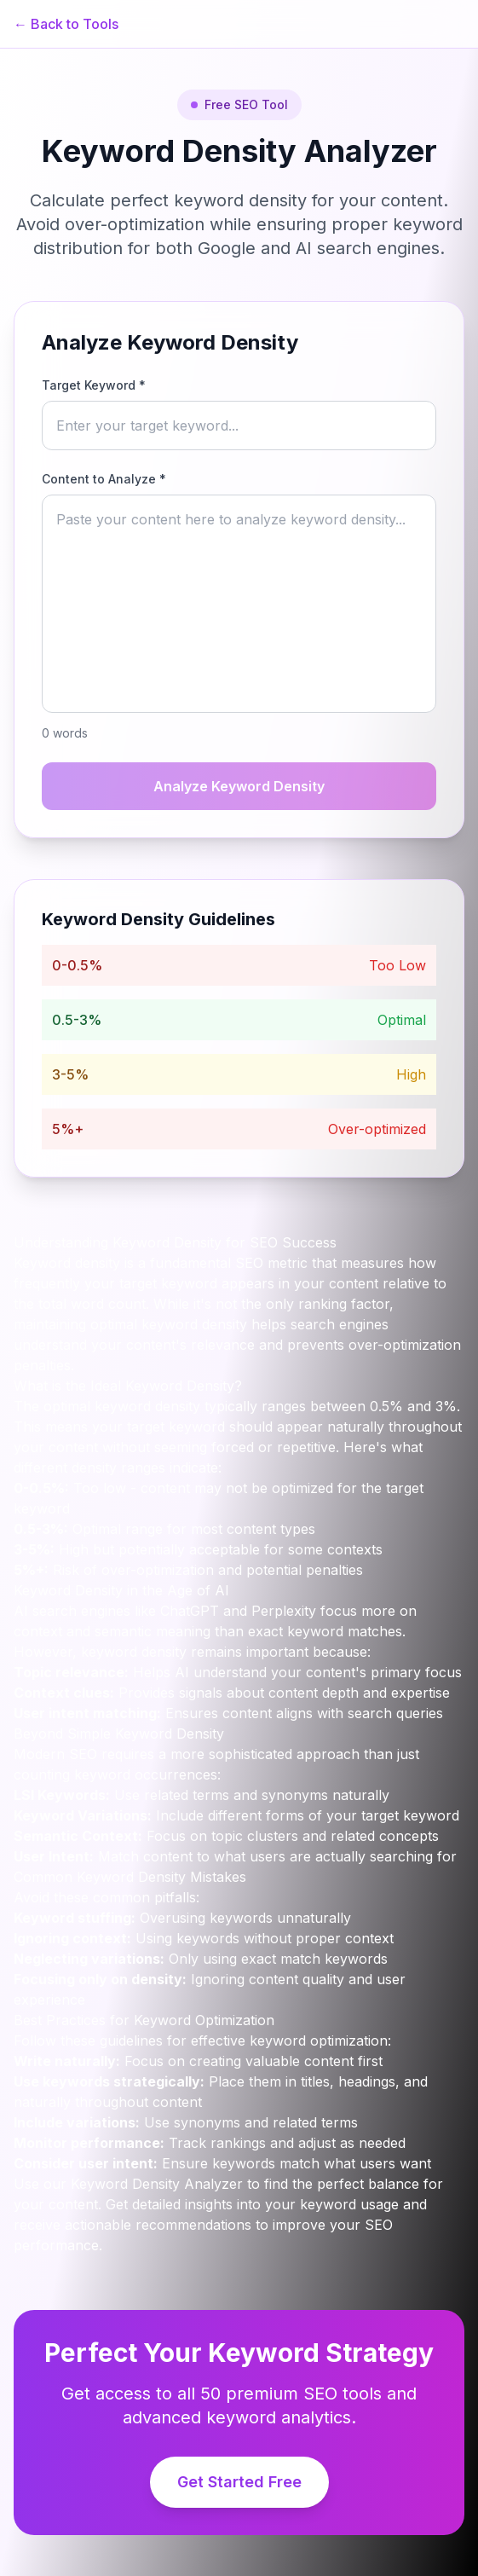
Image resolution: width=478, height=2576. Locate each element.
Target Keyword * (94, 385)
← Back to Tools (66, 23)
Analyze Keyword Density (239, 786)
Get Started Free (239, 2482)
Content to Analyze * (104, 479)
